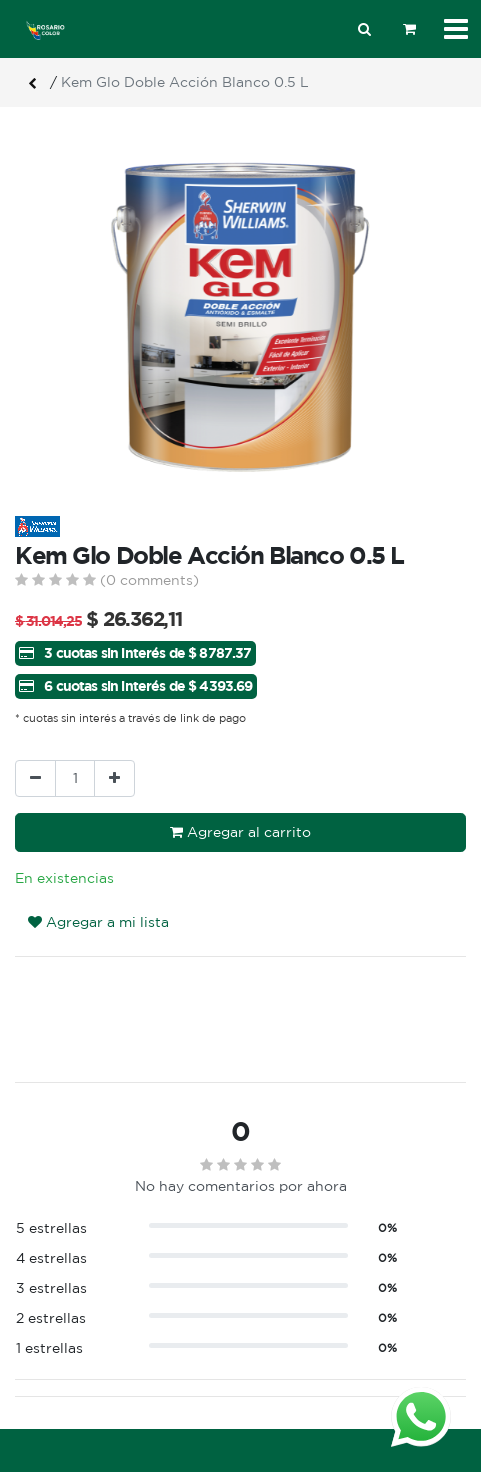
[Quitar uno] (35, 778)
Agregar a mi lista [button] (98, 922)
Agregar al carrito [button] (240, 832)
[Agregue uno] (114, 778)
